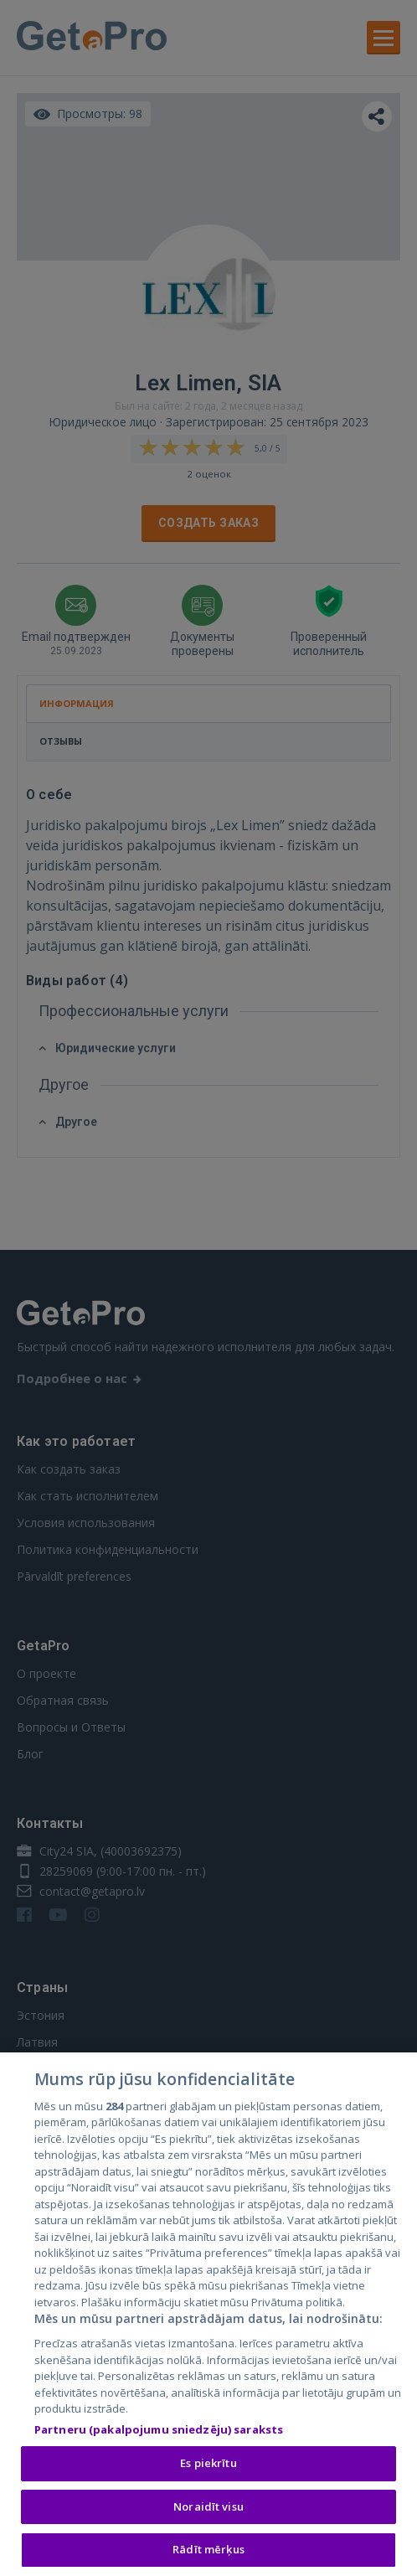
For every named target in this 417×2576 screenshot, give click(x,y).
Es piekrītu (208, 2466)
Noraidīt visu (208, 2509)
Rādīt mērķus (208, 2552)
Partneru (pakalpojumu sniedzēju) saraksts (158, 2431)
